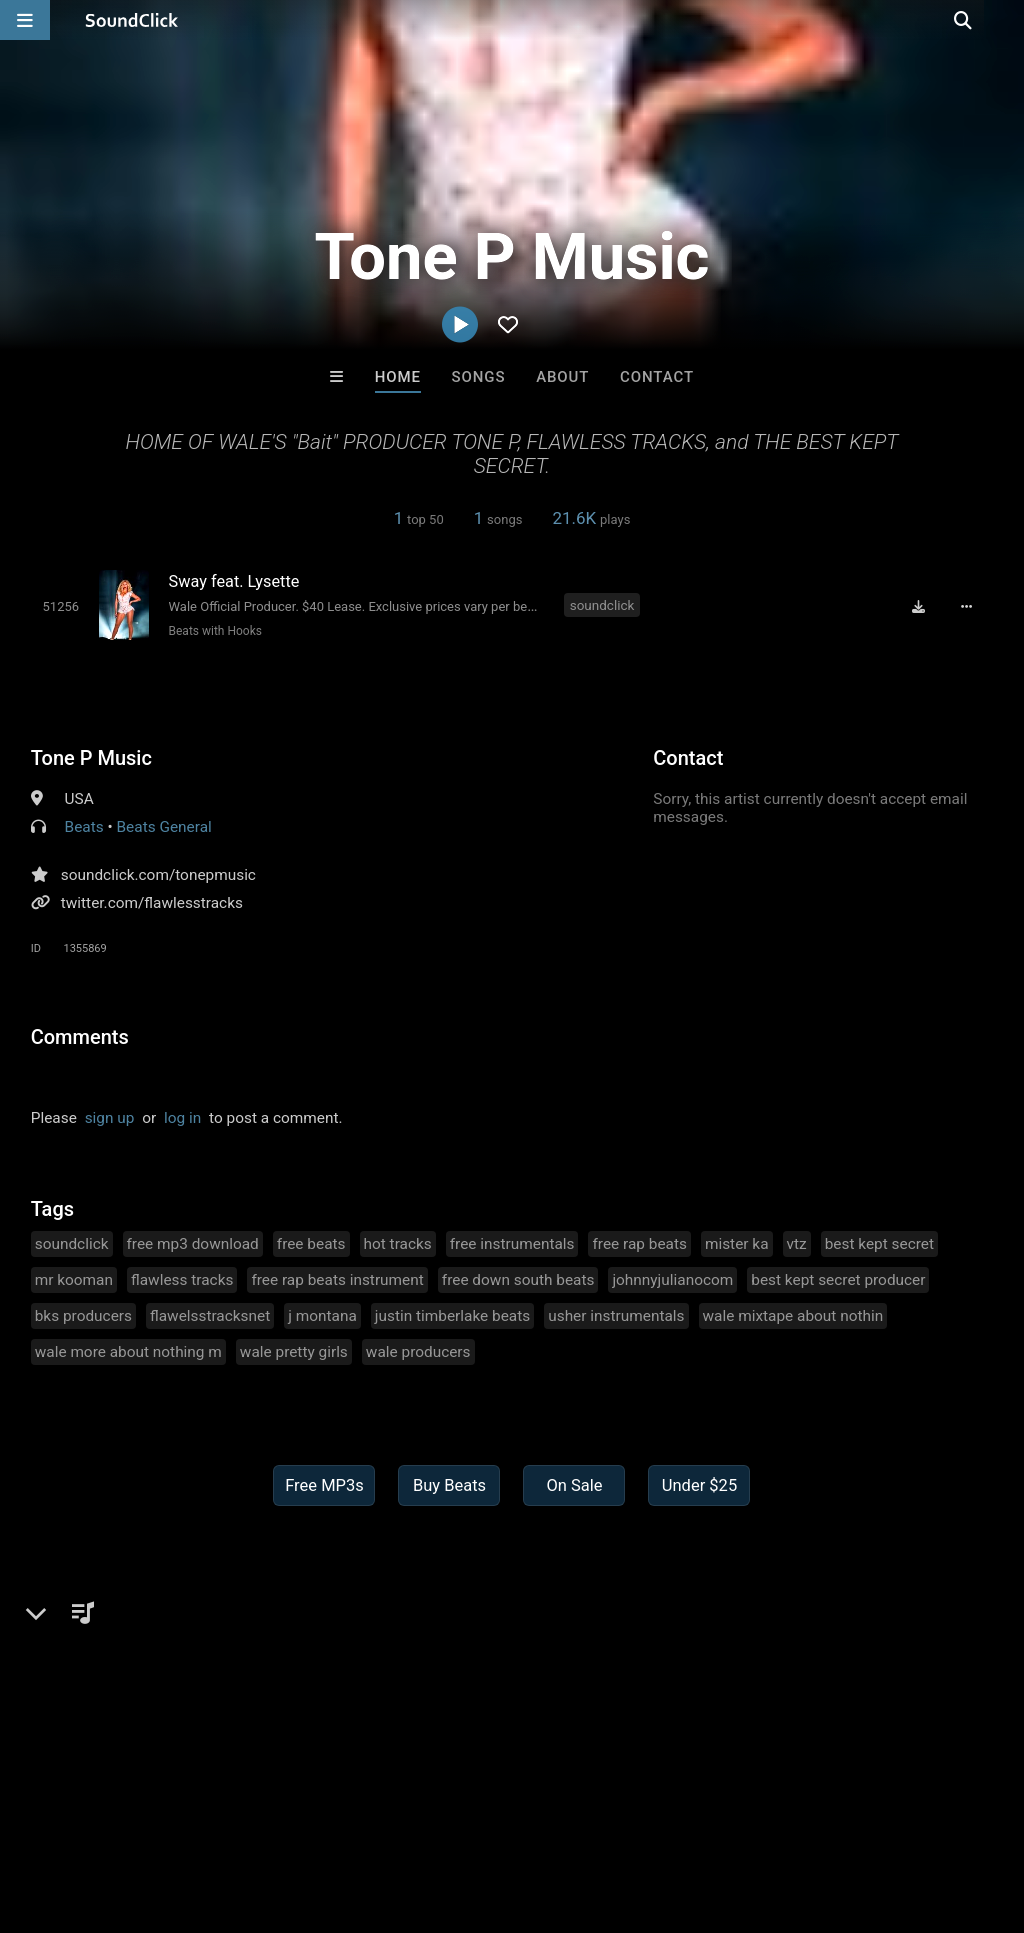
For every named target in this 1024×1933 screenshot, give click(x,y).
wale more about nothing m (128, 1351)
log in (182, 1117)
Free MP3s (324, 1484)
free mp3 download (193, 1243)
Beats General (164, 826)
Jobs (274, 1814)
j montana (322, 1315)
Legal (539, 1814)
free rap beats (639, 1243)
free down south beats (518, 1279)
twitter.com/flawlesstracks (152, 902)
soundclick (602, 605)
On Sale (574, 1484)
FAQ (84, 1814)
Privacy (477, 1814)
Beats (84, 826)
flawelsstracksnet (210, 1315)
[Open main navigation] (25, 20)
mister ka (737, 1243)
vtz (797, 1243)
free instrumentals (512, 1243)
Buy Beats (449, 1484)
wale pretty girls (294, 1351)
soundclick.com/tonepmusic (158, 874)
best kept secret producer (838, 1279)
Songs (479, 377)
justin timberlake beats (452, 1315)
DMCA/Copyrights (372, 1814)
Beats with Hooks (213, 631)
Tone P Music (91, 757)
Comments (80, 1036)
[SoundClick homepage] (132, 20)
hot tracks (398, 1243)
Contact (657, 377)
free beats (311, 1243)
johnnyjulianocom (672, 1279)
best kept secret (879, 1243)
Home (398, 377)
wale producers (418, 1351)
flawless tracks (182, 1279)
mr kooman (74, 1279)
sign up (110, 1117)
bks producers (83, 1315)
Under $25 (699, 1484)
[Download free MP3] (921, 607)
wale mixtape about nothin (793, 1315)
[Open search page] (1004, 20)
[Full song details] (969, 607)
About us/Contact (177, 1814)
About (562, 377)
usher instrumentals (616, 1315)
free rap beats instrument (337, 1279)
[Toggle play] (59, 606)
